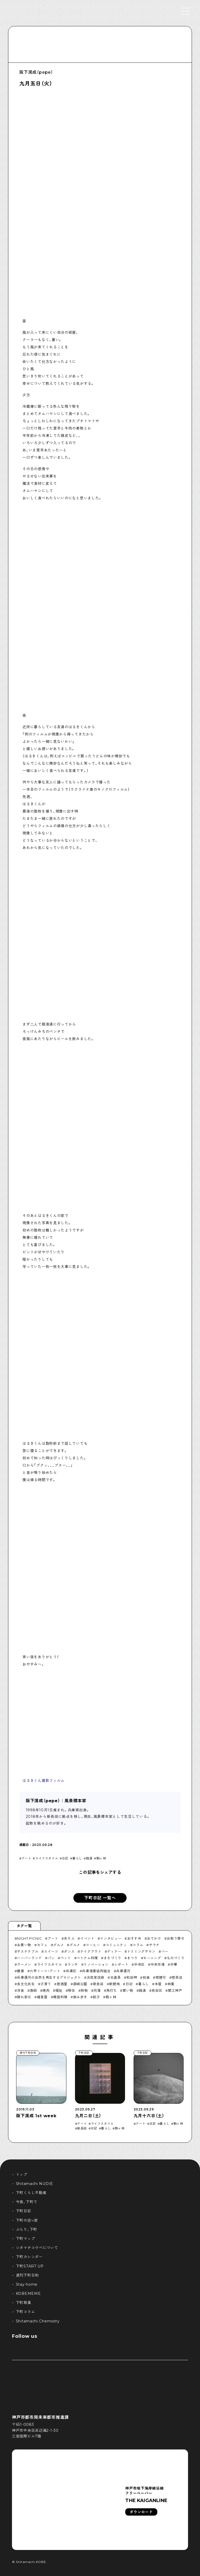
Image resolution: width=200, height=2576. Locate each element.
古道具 (115, 1977)
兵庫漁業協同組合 (96, 1971)
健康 (20, 1971)
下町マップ (25, 2238)
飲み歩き (80, 1997)
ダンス (69, 1951)
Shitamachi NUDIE (34, 2183)
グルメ (58, 1945)
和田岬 (131, 1977)
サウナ (154, 1945)
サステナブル (27, 1951)
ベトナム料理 (87, 1958)
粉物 (84, 1990)
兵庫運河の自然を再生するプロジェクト (49, 1977)
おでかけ (154, 1938)
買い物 (128, 1990)
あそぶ (69, 1938)
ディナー (114, 1951)
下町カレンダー (29, 2256)
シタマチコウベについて (37, 2247)
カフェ (42, 1945)
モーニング (152, 1958)
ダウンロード (141, 2512)
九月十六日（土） (149, 2115)
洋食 (20, 1990)
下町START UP (30, 2266)
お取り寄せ (175, 1938)
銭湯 (89, 1858)
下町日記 (23, 2211)
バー (164, 1951)
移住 (71, 1990)
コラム (138, 1945)
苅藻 (97, 1990)
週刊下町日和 (27, 2275)
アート (27, 1858)
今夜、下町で (26, 2202)
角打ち (111, 1990)
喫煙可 (160, 1977)
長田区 (157, 1990)
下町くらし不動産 (31, 2192)
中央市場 (158, 1964)
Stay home (27, 2284)
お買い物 (24, 1945)
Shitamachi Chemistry (38, 2321)
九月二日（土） (88, 2115)
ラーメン (24, 1964)
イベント (87, 1938)
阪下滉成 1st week (36, 2115)
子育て (45, 1984)
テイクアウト (91, 1951)
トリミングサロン (141, 1951)
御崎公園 (80, 1984)
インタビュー (110, 1938)
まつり (132, 1958)
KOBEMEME (28, 2293)
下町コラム (25, 2311)
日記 (65, 1858)
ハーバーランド (29, 1958)
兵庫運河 (123, 1971)
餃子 (96, 1997)
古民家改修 (95, 1977)
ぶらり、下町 (26, 2229)
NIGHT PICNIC (29, 1938)
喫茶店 (177, 1977)
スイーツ (51, 1951)
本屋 (158, 1984)
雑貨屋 (42, 1997)
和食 (146, 1977)
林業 (170, 1984)
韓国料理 (60, 1997)
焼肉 (45, 1990)
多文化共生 (26, 1984)
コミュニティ (116, 1945)
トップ (21, 2174)
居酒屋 (62, 1984)
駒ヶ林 (101, 1858)
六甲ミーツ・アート (45, 1971)
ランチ (72, 1964)
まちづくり (112, 1958)
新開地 (114, 1984)
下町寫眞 (23, 2302)
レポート (121, 1964)
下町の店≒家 (27, 2220)
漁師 (33, 1990)
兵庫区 (71, 1971)
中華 (173, 1964)
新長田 (98, 1984)
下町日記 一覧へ (100, 1897)
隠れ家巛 (24, 1997)
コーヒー (93, 1945)
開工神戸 (175, 1990)
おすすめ (134, 1938)
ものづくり (175, 1958)
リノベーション (96, 1964)
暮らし (77, 1858)
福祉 (58, 1990)
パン (51, 1958)
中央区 (139, 1964)
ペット (65, 1958)
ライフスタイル (46, 1858)
